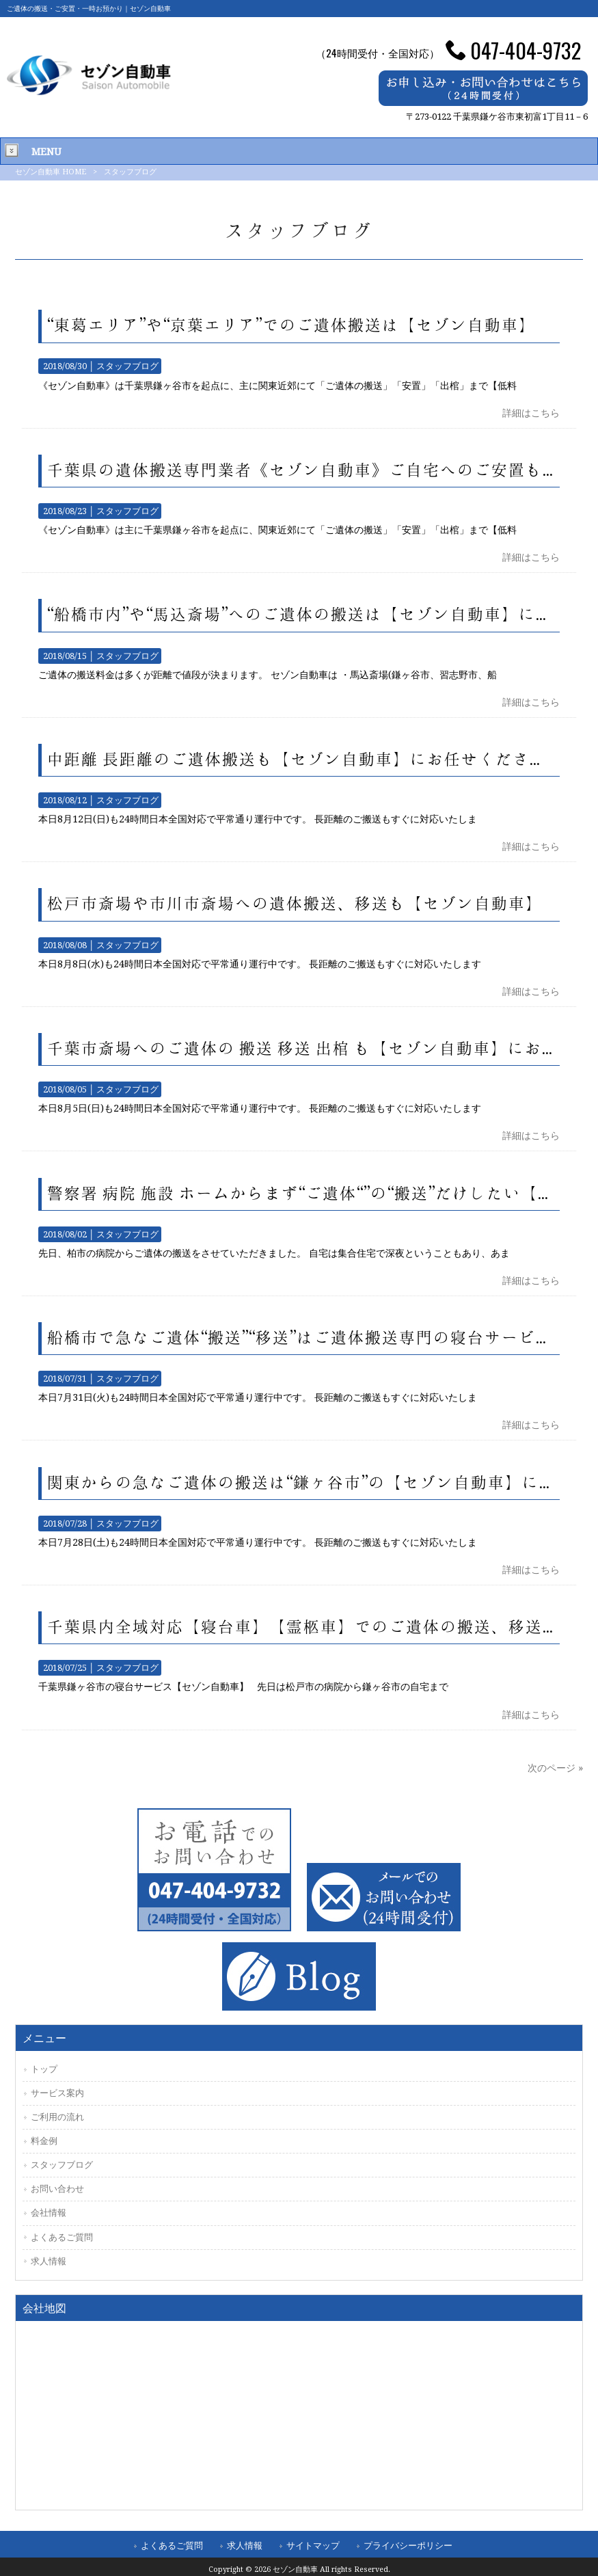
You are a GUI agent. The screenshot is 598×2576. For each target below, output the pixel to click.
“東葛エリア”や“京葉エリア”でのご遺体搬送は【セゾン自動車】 (291, 325)
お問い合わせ (57, 2189)
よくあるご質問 (62, 2237)
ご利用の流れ (57, 2117)
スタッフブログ (127, 366)
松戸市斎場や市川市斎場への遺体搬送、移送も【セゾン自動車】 (295, 903)
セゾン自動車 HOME (50, 171)
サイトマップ (313, 2545)
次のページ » (555, 1767)
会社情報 (48, 2213)
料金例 (44, 2141)
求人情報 (48, 2261)
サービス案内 (57, 2093)
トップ (44, 2069)
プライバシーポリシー (408, 2545)
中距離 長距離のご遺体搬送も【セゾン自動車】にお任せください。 (305, 759)
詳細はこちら (531, 412)
